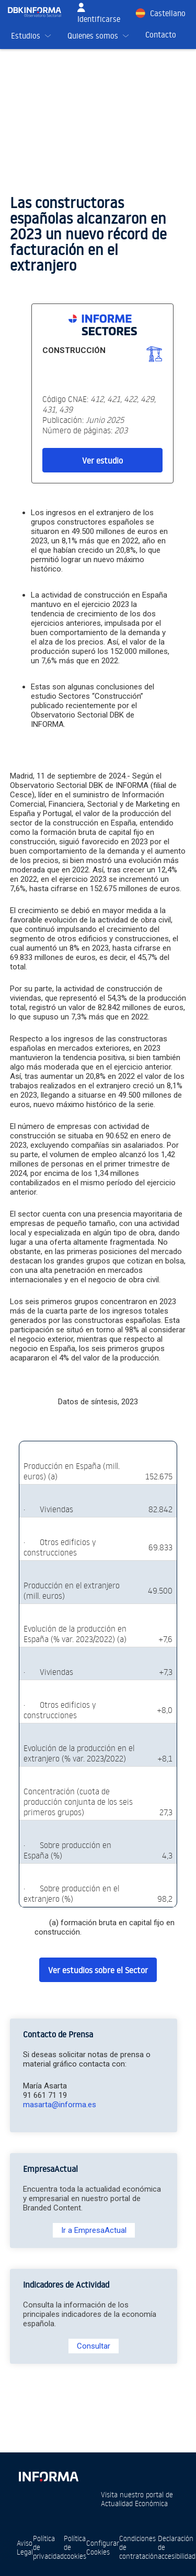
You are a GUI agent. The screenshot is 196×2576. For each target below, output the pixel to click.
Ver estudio (102, 460)
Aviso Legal (25, 2547)
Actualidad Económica (134, 2503)
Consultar (93, 2346)
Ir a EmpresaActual (93, 2230)
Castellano (168, 13)
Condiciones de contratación (138, 2547)
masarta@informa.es (59, 2104)
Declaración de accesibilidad (176, 2547)
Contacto (160, 35)
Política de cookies (75, 2547)
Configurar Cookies (102, 2547)
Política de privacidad (48, 2547)
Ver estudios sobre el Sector (98, 1970)
